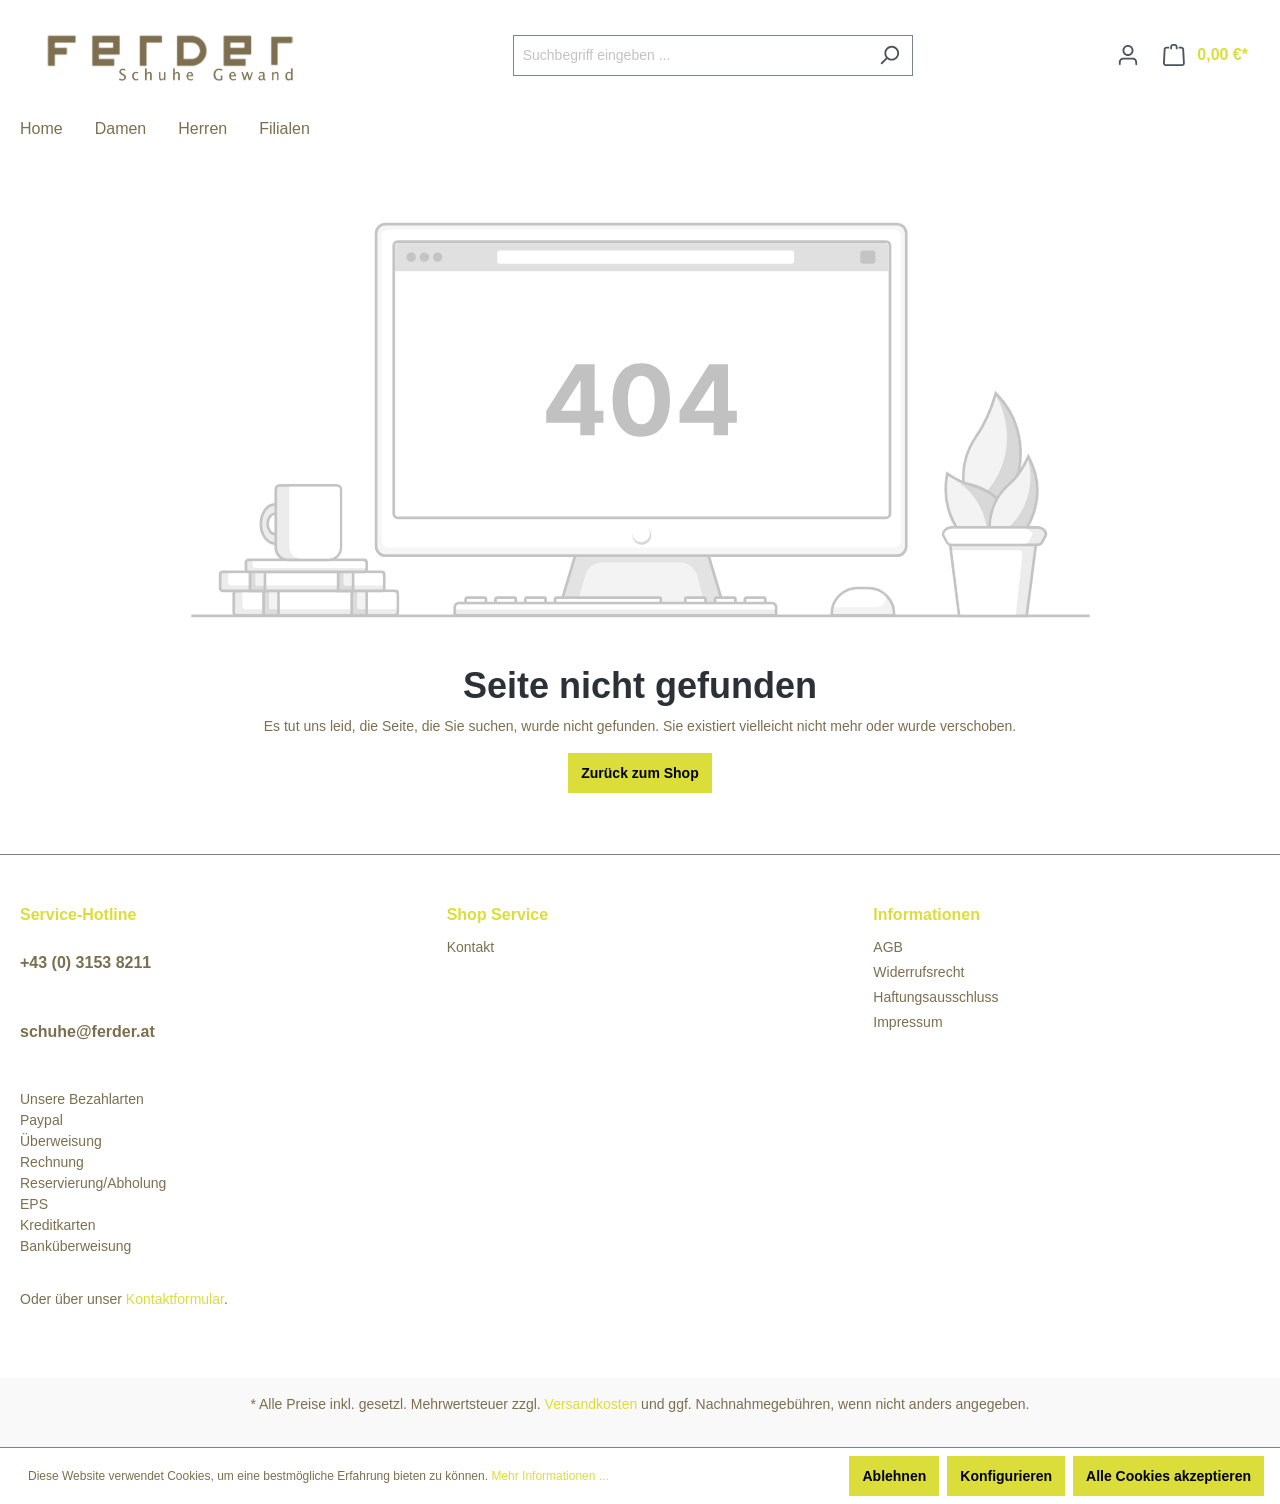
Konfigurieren (1006, 1476)
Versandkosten (591, 1404)
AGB (888, 947)
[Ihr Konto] (1128, 55)
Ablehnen (894, 1476)
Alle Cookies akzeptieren (1168, 1476)
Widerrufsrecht (918, 972)
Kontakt (470, 947)
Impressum (907, 1022)
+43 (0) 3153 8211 (85, 962)
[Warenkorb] (1205, 55)
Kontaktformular (175, 1299)
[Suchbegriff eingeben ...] (690, 55)
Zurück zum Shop (639, 773)
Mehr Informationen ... (549, 1476)
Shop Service (497, 914)
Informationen (926, 914)
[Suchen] (889, 55)
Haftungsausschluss (935, 997)
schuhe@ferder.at (87, 1031)
